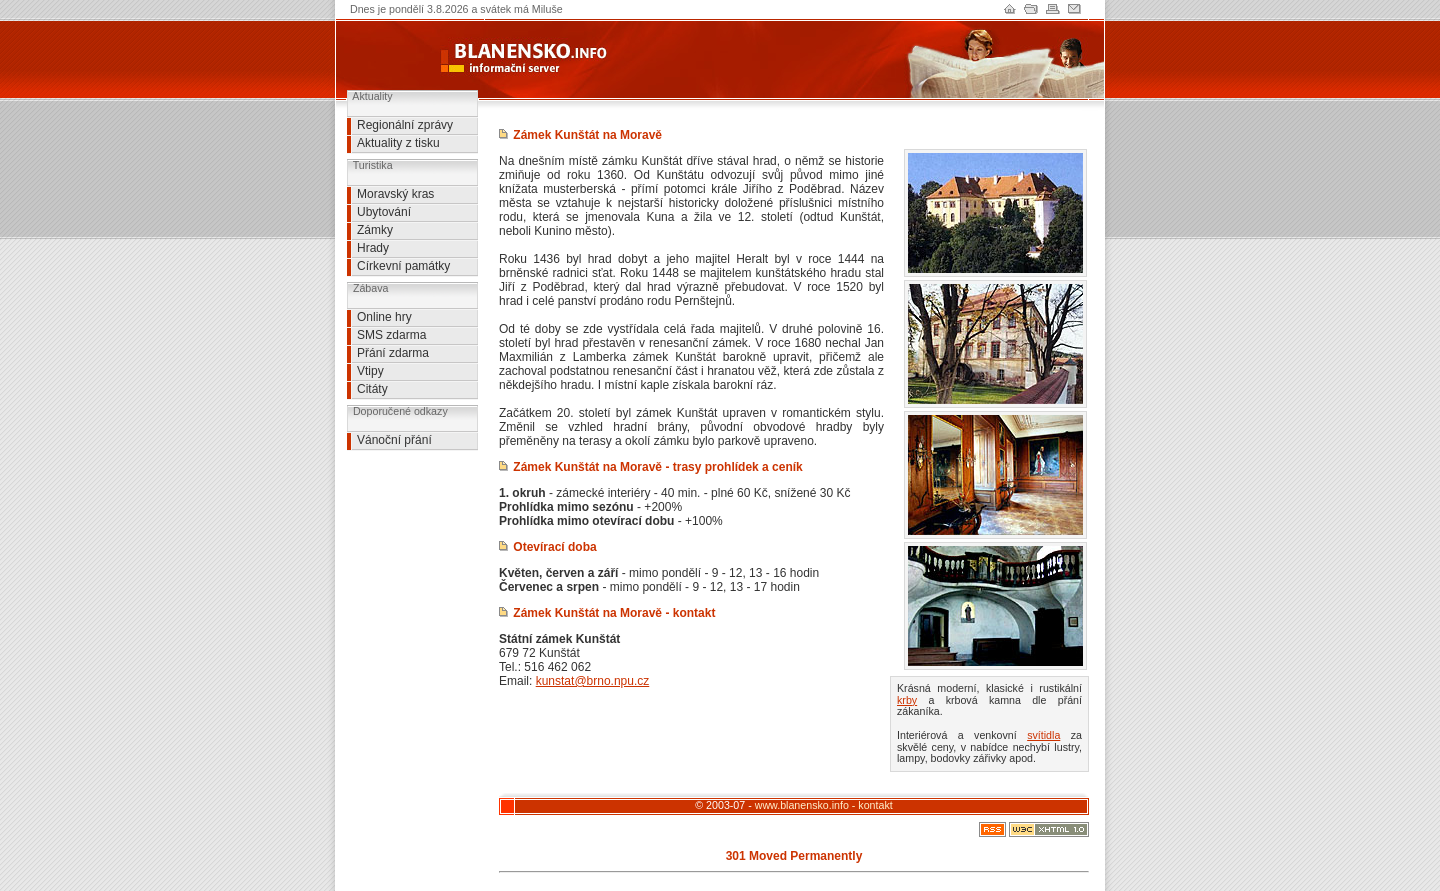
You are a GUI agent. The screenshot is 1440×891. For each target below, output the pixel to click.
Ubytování (384, 212)
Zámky (375, 230)
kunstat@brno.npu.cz (593, 681)
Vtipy (370, 371)
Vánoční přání (394, 440)
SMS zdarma (391, 335)
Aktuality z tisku (398, 143)
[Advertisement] (407, 496)
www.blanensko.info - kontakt (824, 805)
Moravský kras (395, 194)
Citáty (372, 389)
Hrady (373, 248)
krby (907, 700)
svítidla (1043, 735)
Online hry (384, 317)
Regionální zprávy (405, 125)
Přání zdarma (393, 353)
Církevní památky (403, 266)
